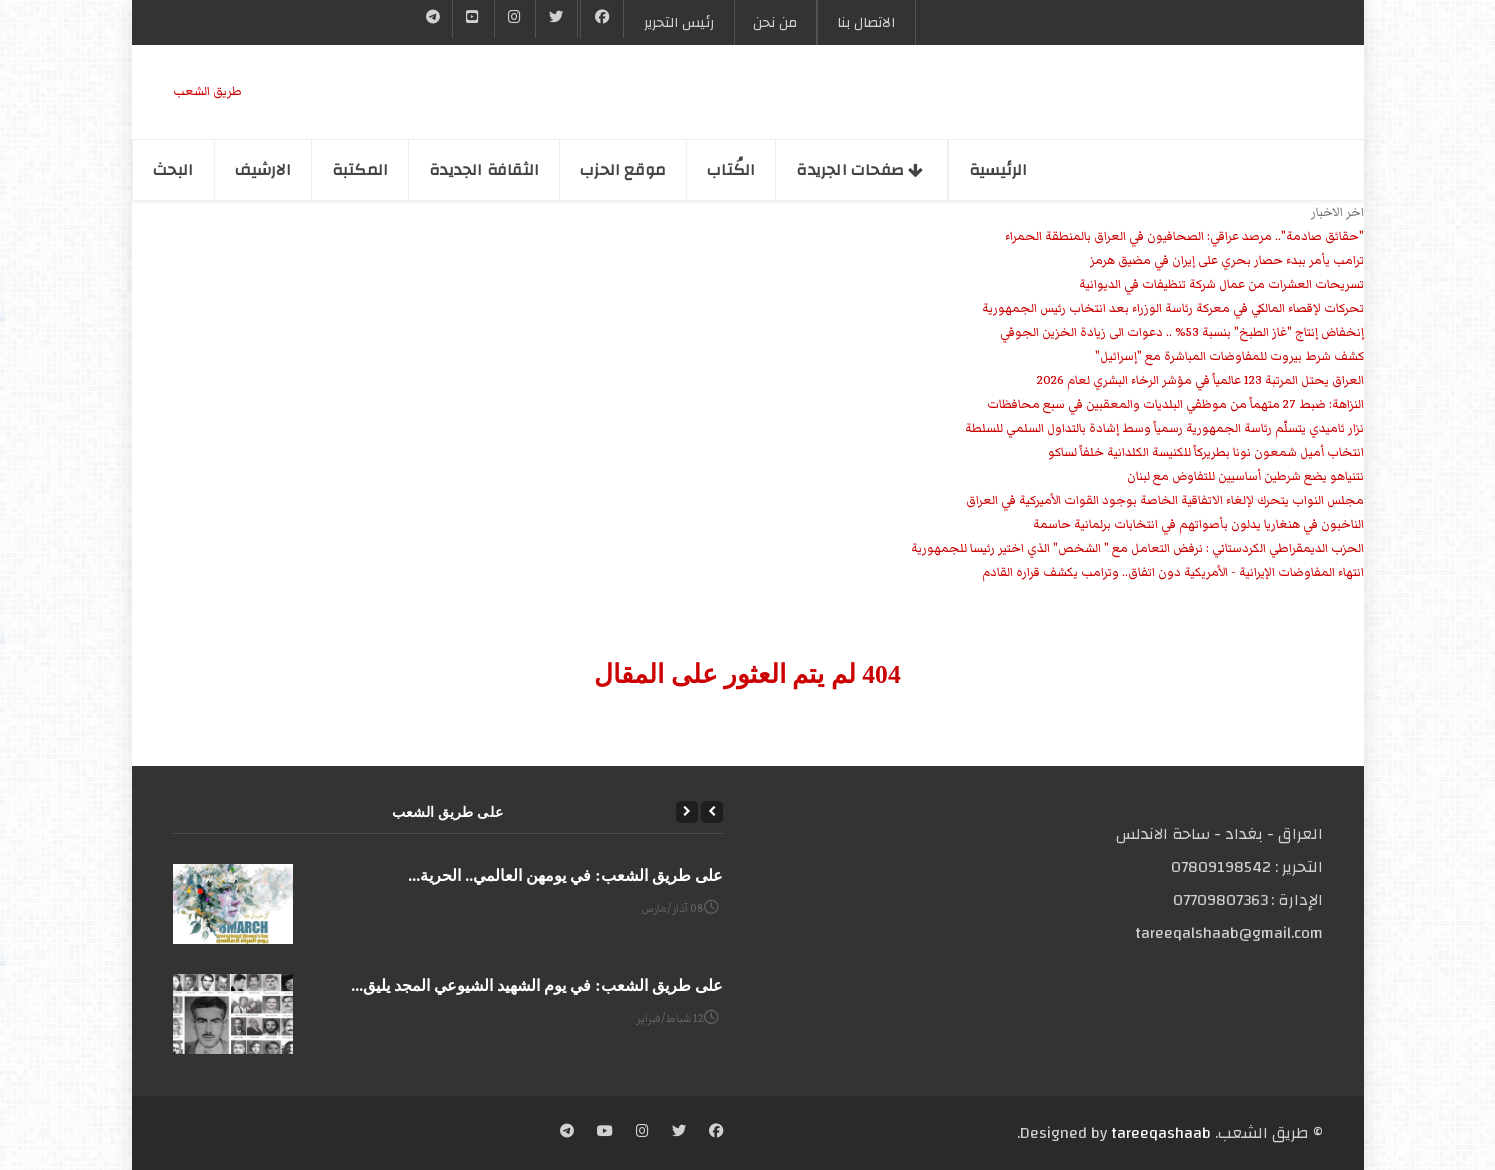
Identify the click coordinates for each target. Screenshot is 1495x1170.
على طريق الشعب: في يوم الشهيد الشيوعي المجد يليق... (536, 985)
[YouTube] (473, 19)
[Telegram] (433, 19)
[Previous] (712, 812)
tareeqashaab (1161, 1133)
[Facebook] (602, 19)
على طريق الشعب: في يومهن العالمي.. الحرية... (565, 875)
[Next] (687, 812)
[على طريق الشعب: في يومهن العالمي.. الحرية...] (233, 904)
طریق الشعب (207, 91)
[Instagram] (642, 1133)
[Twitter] (556, 19)
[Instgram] (515, 19)
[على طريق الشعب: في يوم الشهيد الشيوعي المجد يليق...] (233, 1014)
